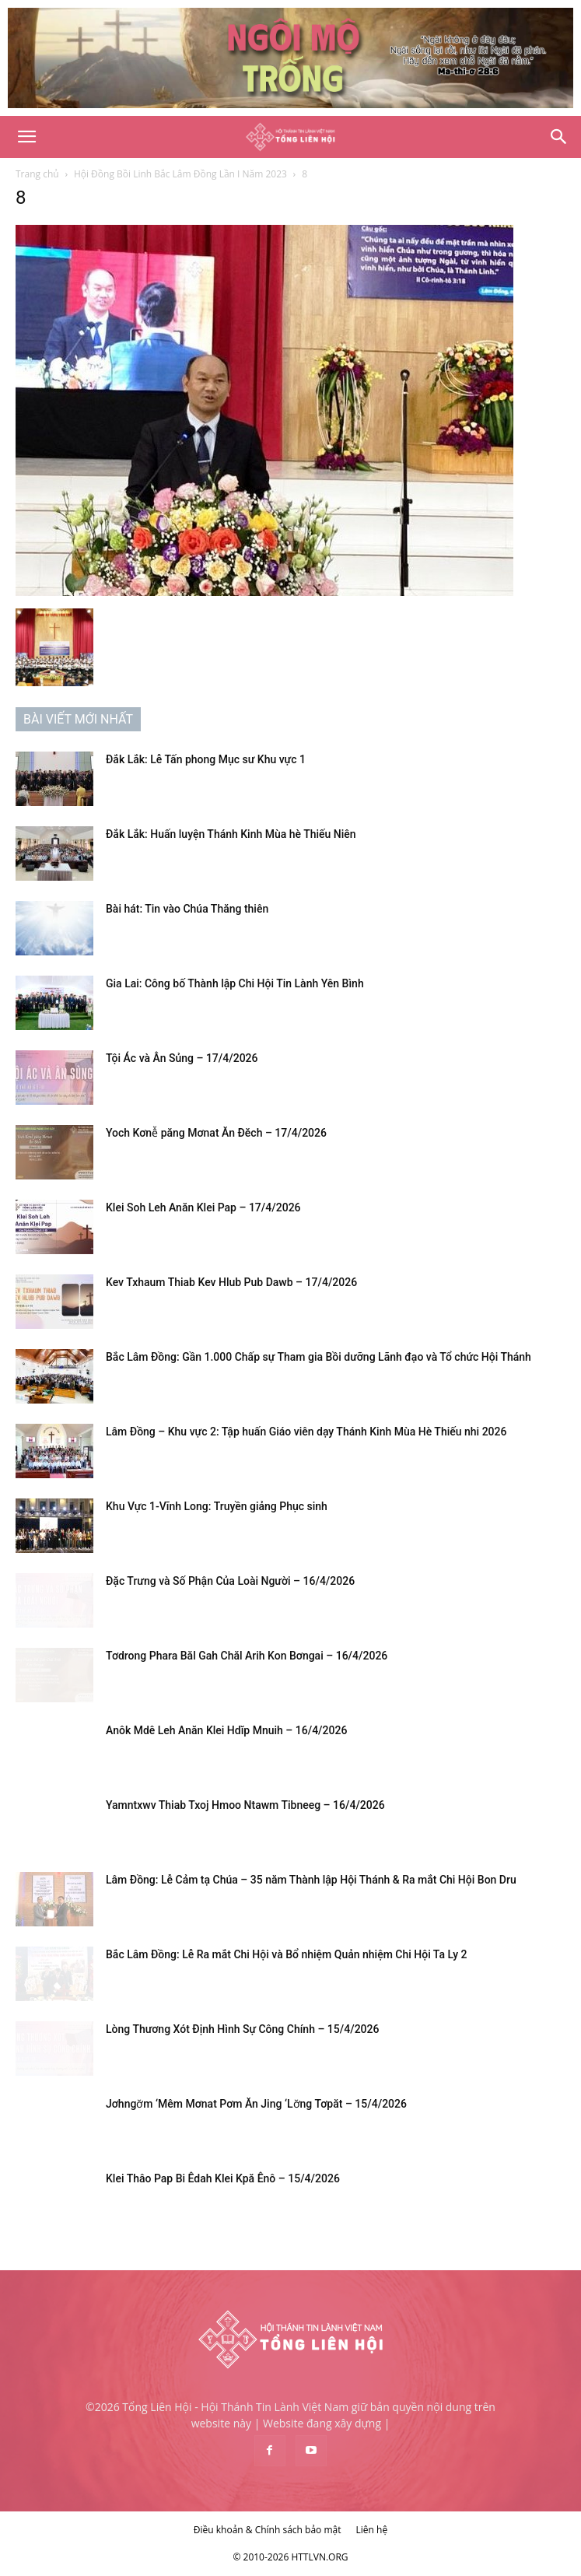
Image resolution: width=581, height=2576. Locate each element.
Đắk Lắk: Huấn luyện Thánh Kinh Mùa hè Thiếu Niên (231, 834)
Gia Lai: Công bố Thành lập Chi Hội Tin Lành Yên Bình (235, 983)
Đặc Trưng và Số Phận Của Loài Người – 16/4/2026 (230, 1581)
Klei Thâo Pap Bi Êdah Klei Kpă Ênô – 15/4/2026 (223, 2178)
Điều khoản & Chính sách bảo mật (267, 2529)
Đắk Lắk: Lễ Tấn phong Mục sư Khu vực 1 (206, 759)
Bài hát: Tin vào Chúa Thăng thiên (187, 908)
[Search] (559, 137)
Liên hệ (372, 2529)
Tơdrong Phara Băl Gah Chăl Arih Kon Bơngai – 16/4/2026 (246, 1655)
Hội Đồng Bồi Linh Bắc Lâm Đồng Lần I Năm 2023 (180, 173)
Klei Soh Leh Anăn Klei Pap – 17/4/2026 (203, 1207)
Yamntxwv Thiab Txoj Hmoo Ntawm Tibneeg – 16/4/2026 (245, 1805)
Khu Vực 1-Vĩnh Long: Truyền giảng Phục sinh (216, 1506)
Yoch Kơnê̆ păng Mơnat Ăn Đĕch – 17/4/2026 (216, 1133)
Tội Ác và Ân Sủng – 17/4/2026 (182, 1058)
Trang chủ (37, 173)
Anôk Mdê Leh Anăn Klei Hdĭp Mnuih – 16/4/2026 (226, 1730)
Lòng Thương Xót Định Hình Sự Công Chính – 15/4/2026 (242, 2029)
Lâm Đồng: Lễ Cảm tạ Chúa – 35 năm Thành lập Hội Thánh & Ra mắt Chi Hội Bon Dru (311, 1879)
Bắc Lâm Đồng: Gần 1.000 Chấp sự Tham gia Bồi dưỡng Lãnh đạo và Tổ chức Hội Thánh (318, 1357)
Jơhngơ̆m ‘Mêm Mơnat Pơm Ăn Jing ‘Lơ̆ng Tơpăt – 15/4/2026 (256, 2104)
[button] (26, 137)
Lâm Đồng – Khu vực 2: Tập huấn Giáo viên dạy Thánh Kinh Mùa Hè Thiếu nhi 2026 (306, 1431)
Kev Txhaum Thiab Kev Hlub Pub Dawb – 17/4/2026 (231, 1282)
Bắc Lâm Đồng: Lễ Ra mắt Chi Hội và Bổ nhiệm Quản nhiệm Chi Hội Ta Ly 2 (286, 1954)
